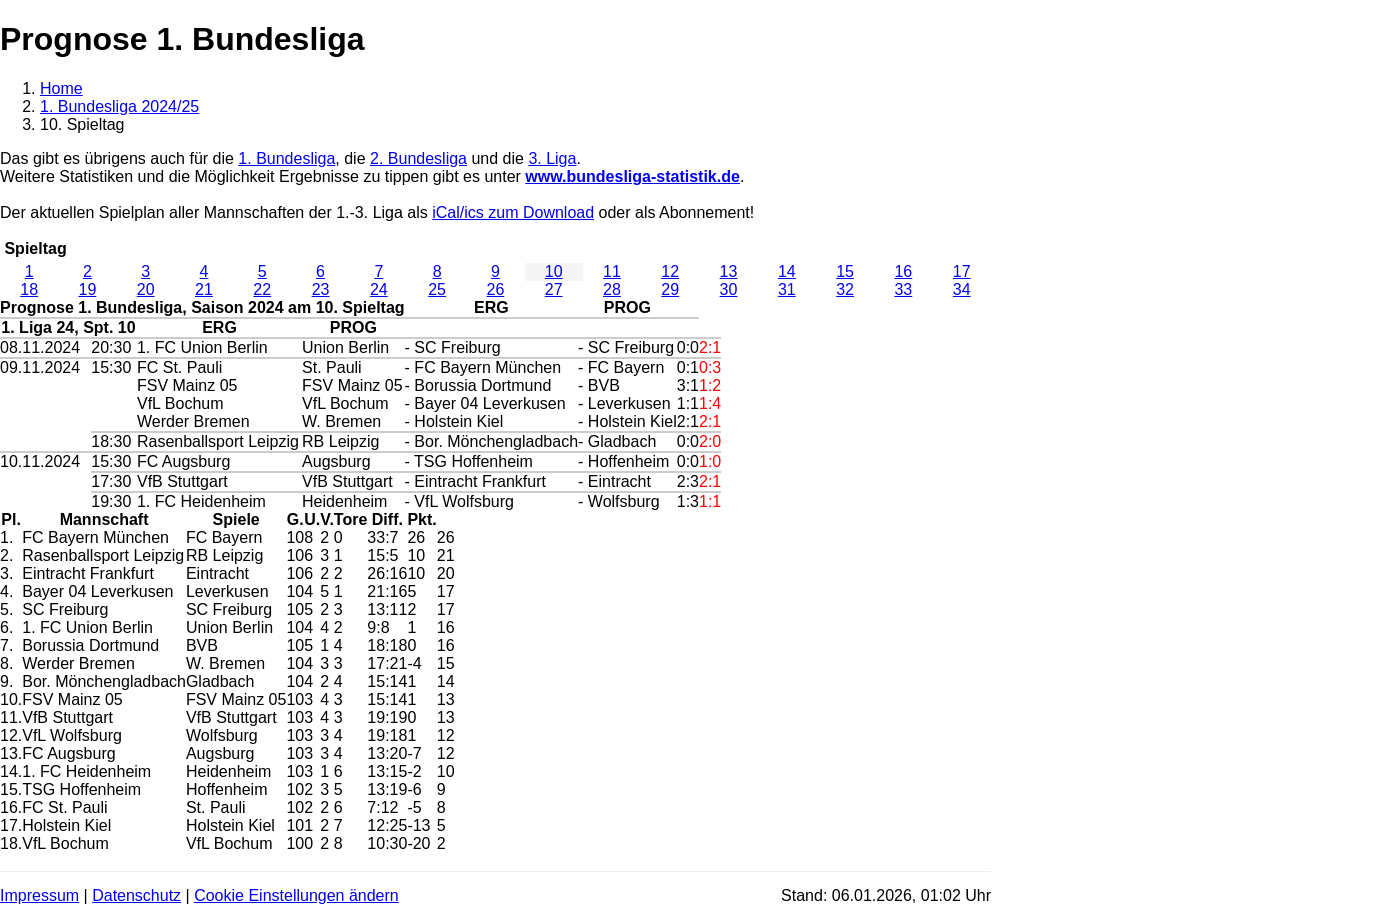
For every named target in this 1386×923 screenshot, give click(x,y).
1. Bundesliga (286, 158)
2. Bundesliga (418, 158)
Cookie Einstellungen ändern (296, 895)
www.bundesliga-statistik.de (632, 176)
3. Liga (552, 158)
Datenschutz (136, 895)
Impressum (39, 895)
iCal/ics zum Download (513, 212)
